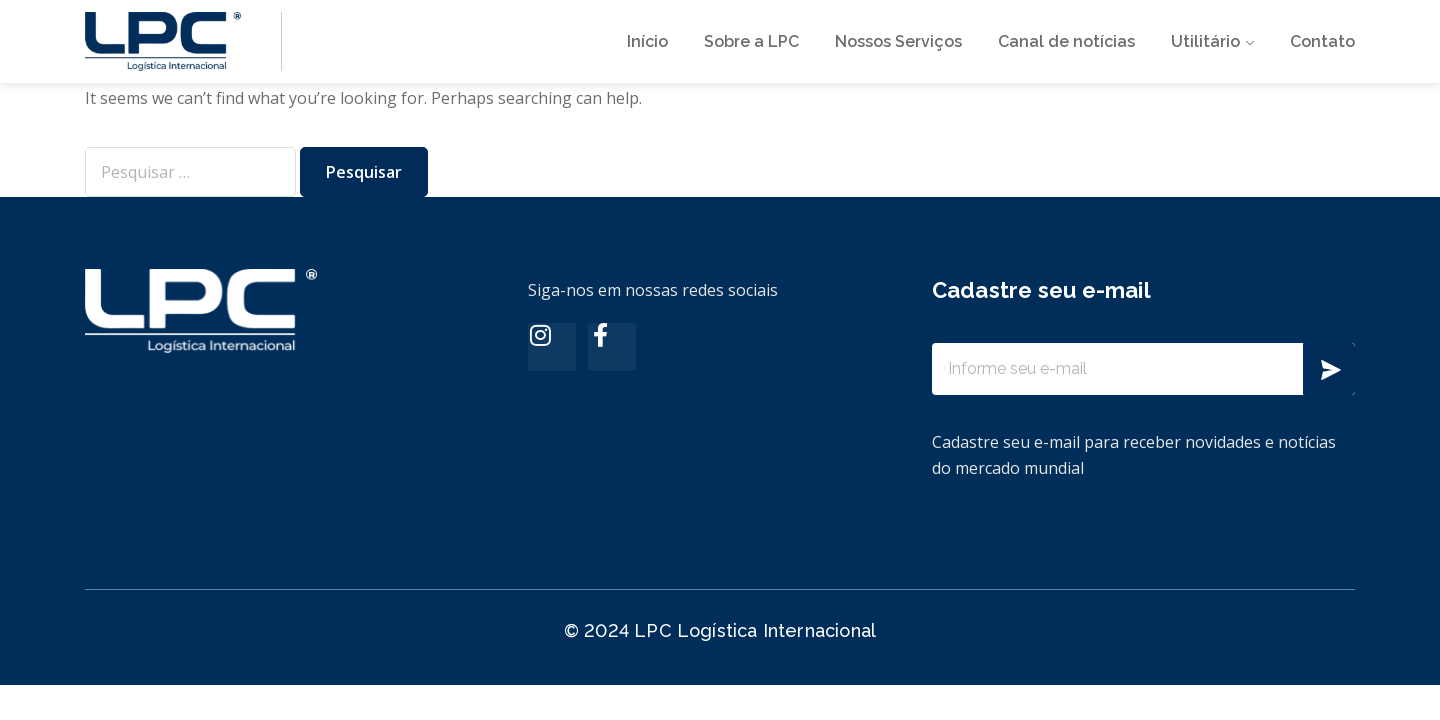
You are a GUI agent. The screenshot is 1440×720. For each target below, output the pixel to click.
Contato (1322, 41)
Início (647, 41)
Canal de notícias (1066, 41)
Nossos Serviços (898, 41)
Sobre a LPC (751, 41)
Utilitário (1205, 41)
